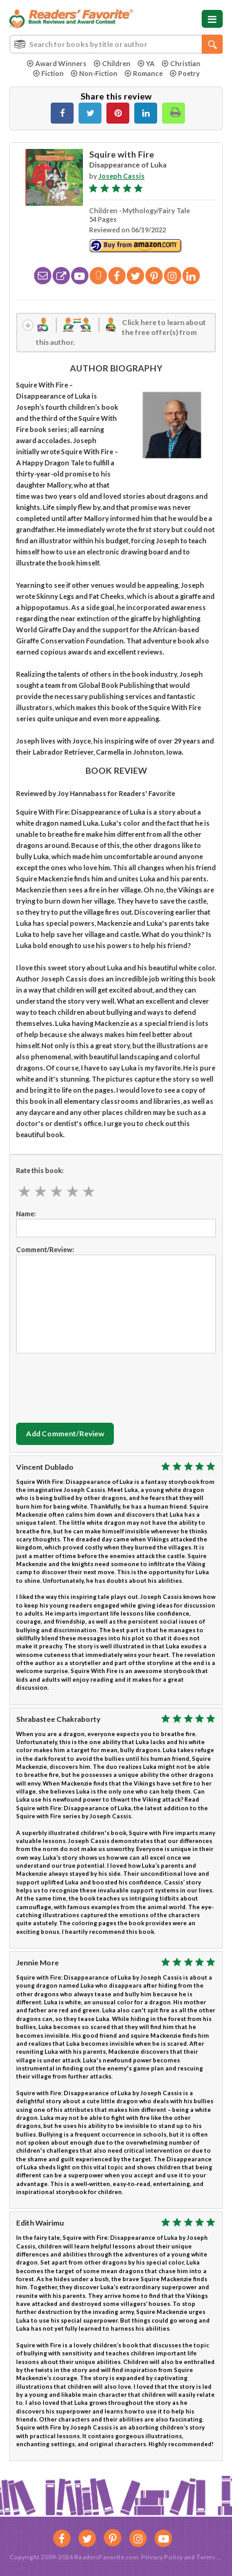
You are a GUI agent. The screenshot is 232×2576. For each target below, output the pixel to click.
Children (112, 63)
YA (146, 63)
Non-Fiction (94, 73)
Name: (26, 1214)
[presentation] (110, 1385)
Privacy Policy (162, 2557)
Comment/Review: (45, 1249)
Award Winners (57, 63)
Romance (143, 73)
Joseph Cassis (121, 176)
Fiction (48, 73)
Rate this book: (40, 1170)
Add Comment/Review (65, 1433)
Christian (180, 63)
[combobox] (116, 44)
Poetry (185, 73)
